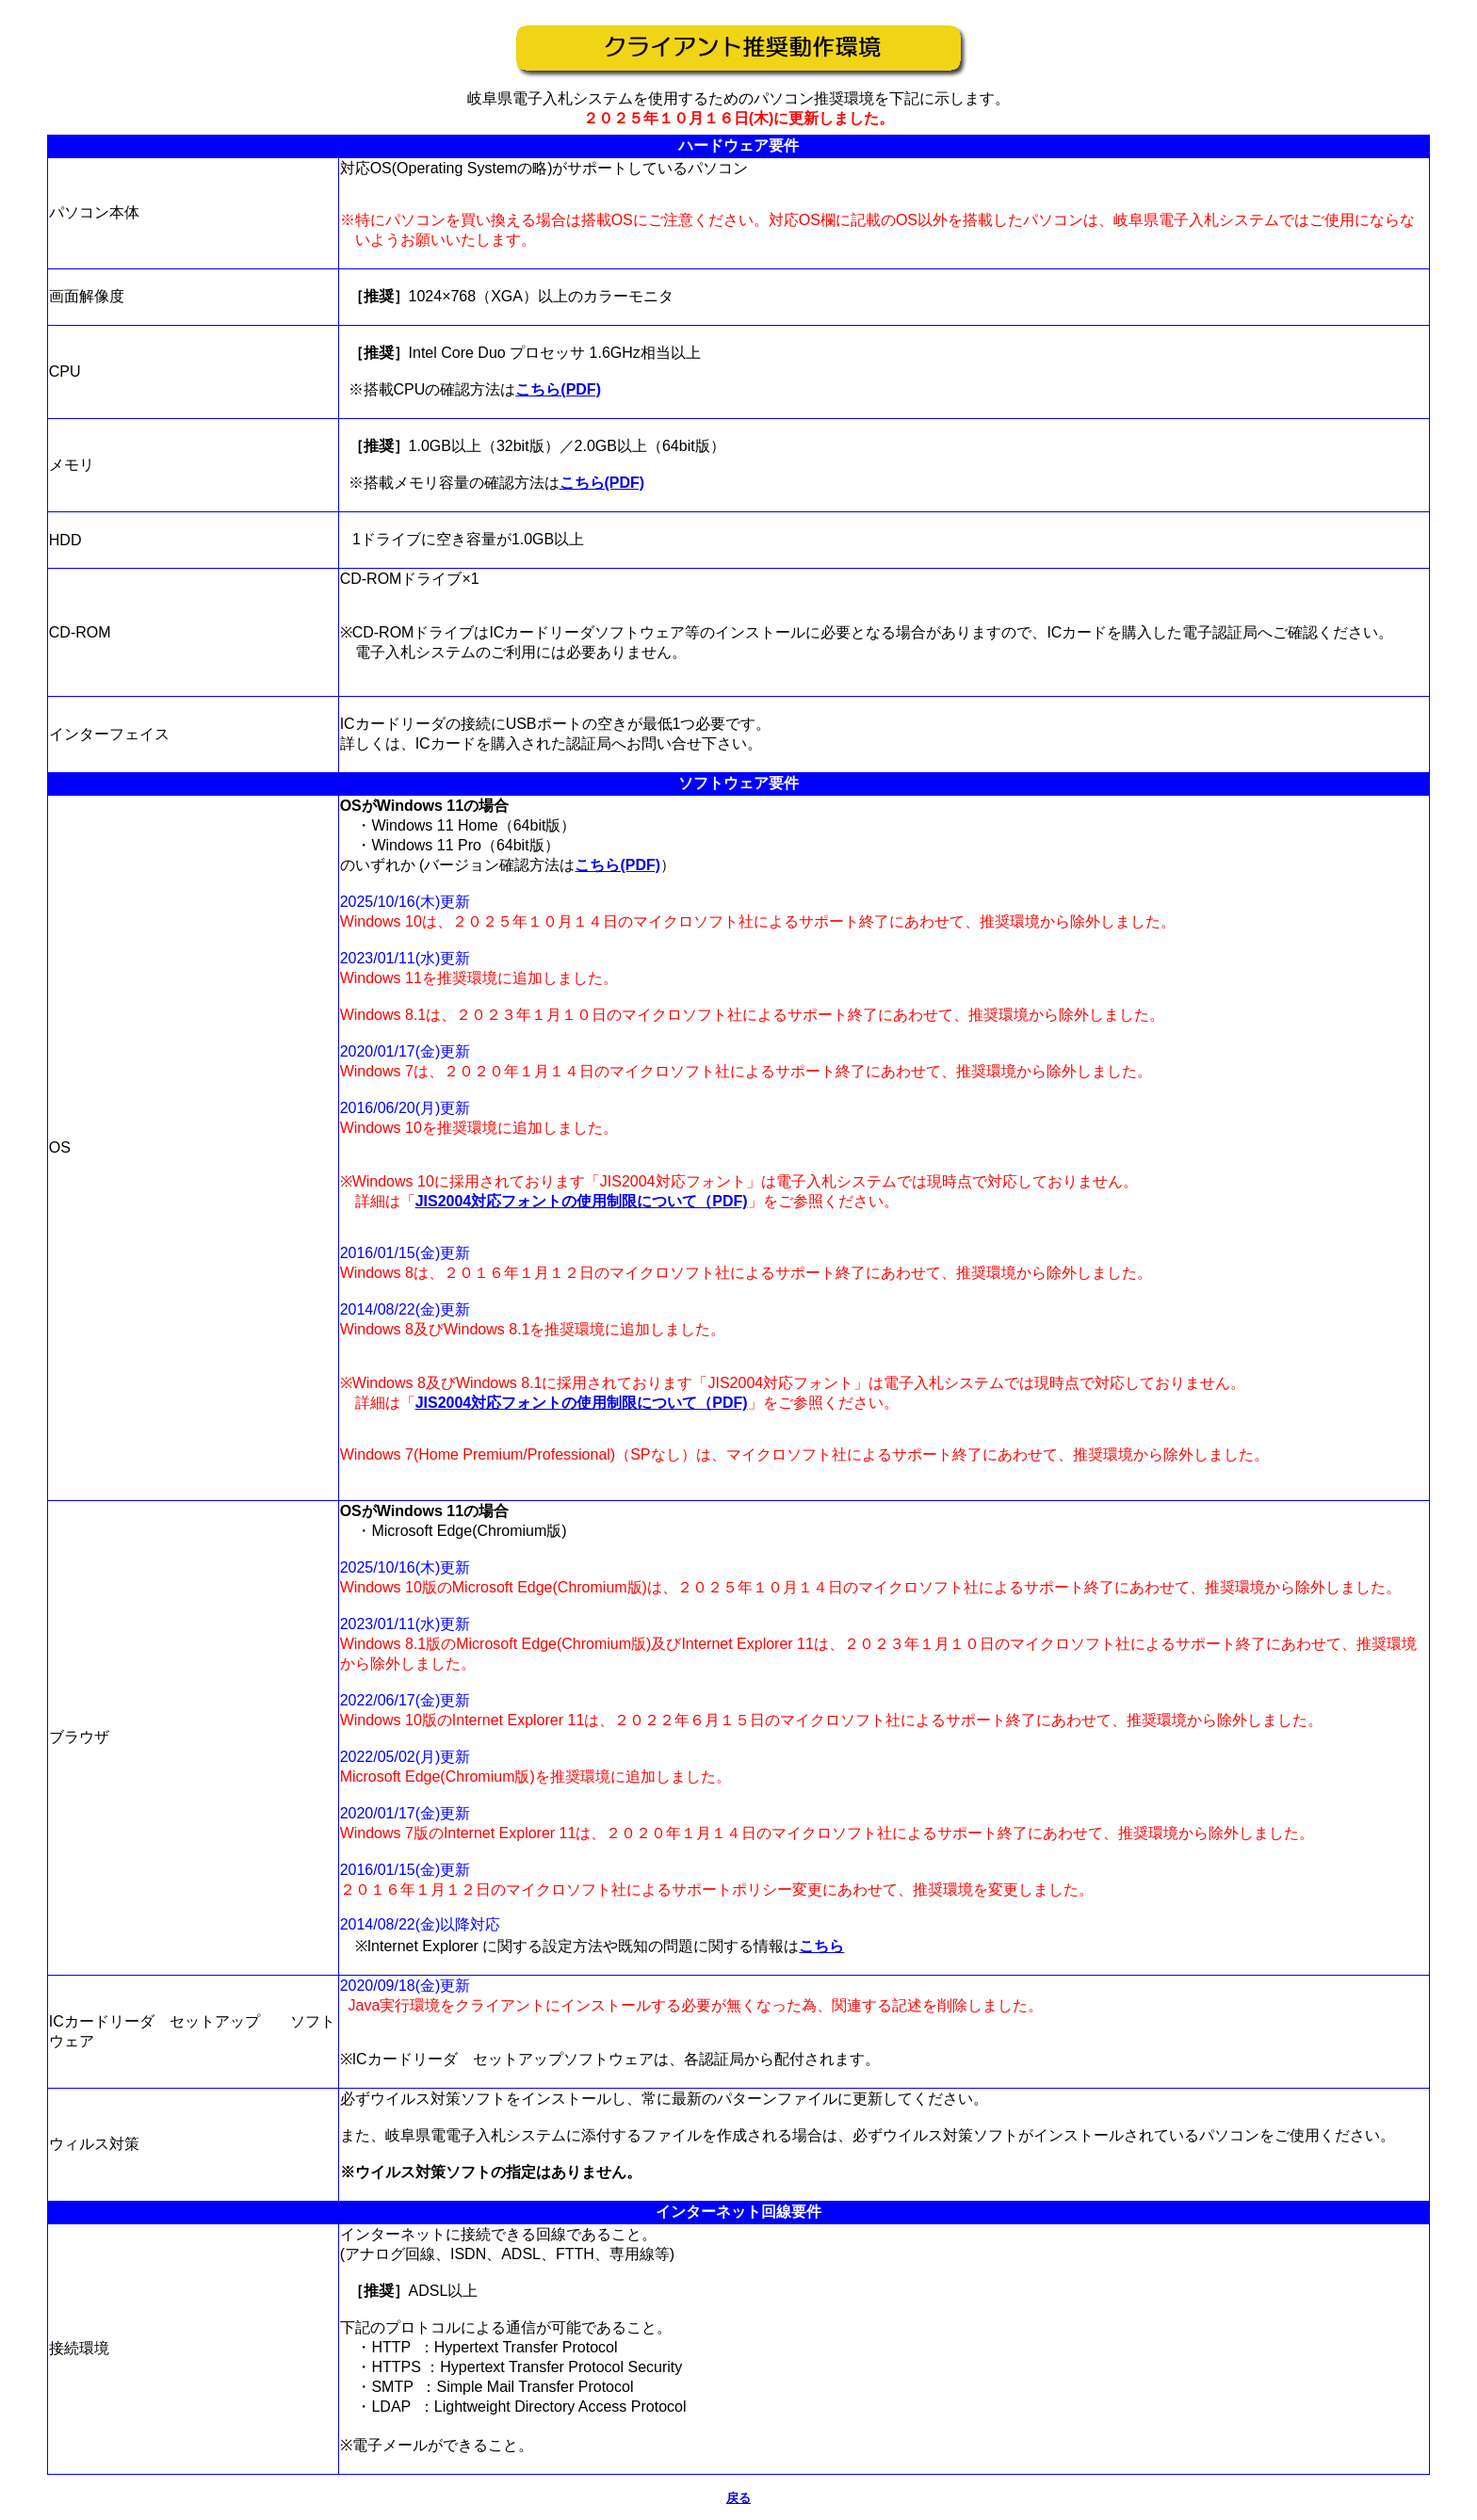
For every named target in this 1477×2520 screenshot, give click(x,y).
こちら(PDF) (558, 389)
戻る (738, 2498)
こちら (821, 1946)
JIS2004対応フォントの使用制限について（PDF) (581, 1201)
